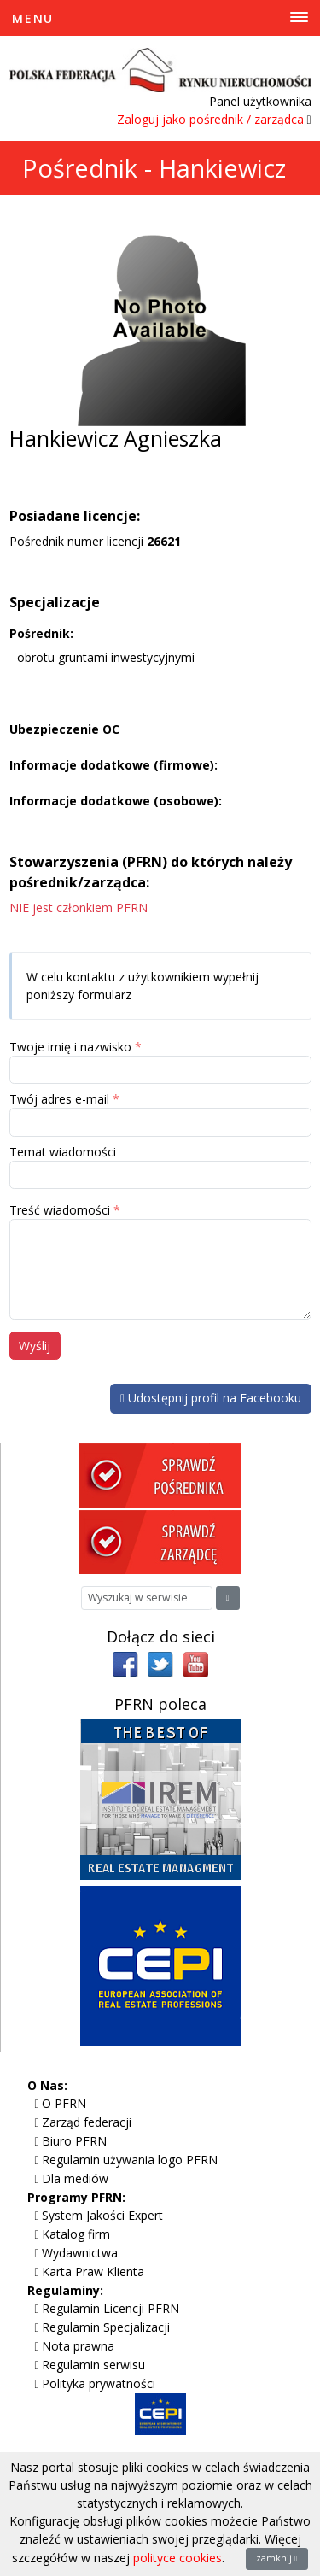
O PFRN (64, 2103)
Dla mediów (75, 2178)
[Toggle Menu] (160, 18)
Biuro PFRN (74, 2141)
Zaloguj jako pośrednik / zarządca (210, 119)
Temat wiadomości (62, 1152)
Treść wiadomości (59, 1210)
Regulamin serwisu (93, 2364)
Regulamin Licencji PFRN (110, 2308)
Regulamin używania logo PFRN (130, 2160)
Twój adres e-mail (59, 1099)
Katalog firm (76, 2234)
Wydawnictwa (80, 2253)
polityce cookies (177, 2558)
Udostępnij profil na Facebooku (210, 1398)
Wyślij (34, 1346)
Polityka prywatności (98, 2383)
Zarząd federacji (86, 2122)
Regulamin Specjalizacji (106, 2327)
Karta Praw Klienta (93, 2271)
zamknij (277, 2558)
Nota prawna (78, 2346)
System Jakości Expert (102, 2215)
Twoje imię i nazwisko (70, 1047)
